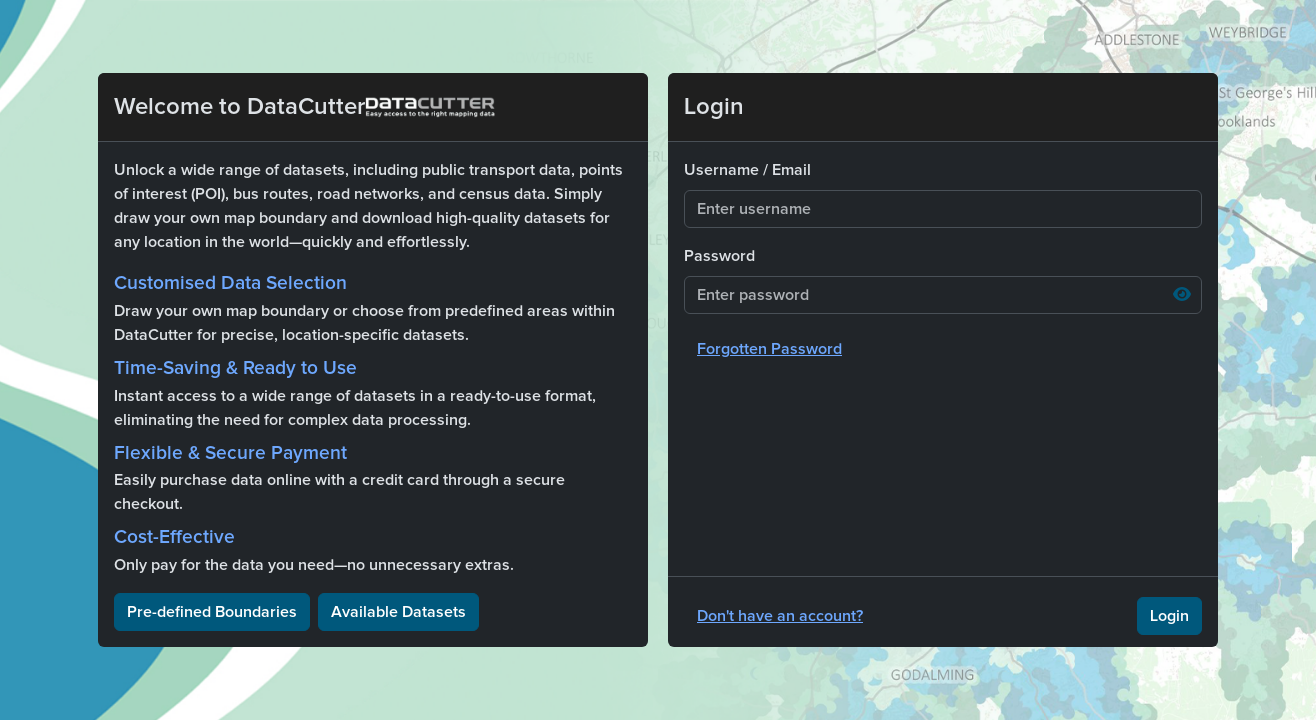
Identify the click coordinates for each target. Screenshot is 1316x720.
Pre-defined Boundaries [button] (212, 612)
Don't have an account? (780, 616)
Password (719, 256)
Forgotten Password (769, 349)
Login (1169, 616)
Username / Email (747, 170)
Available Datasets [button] (398, 612)
